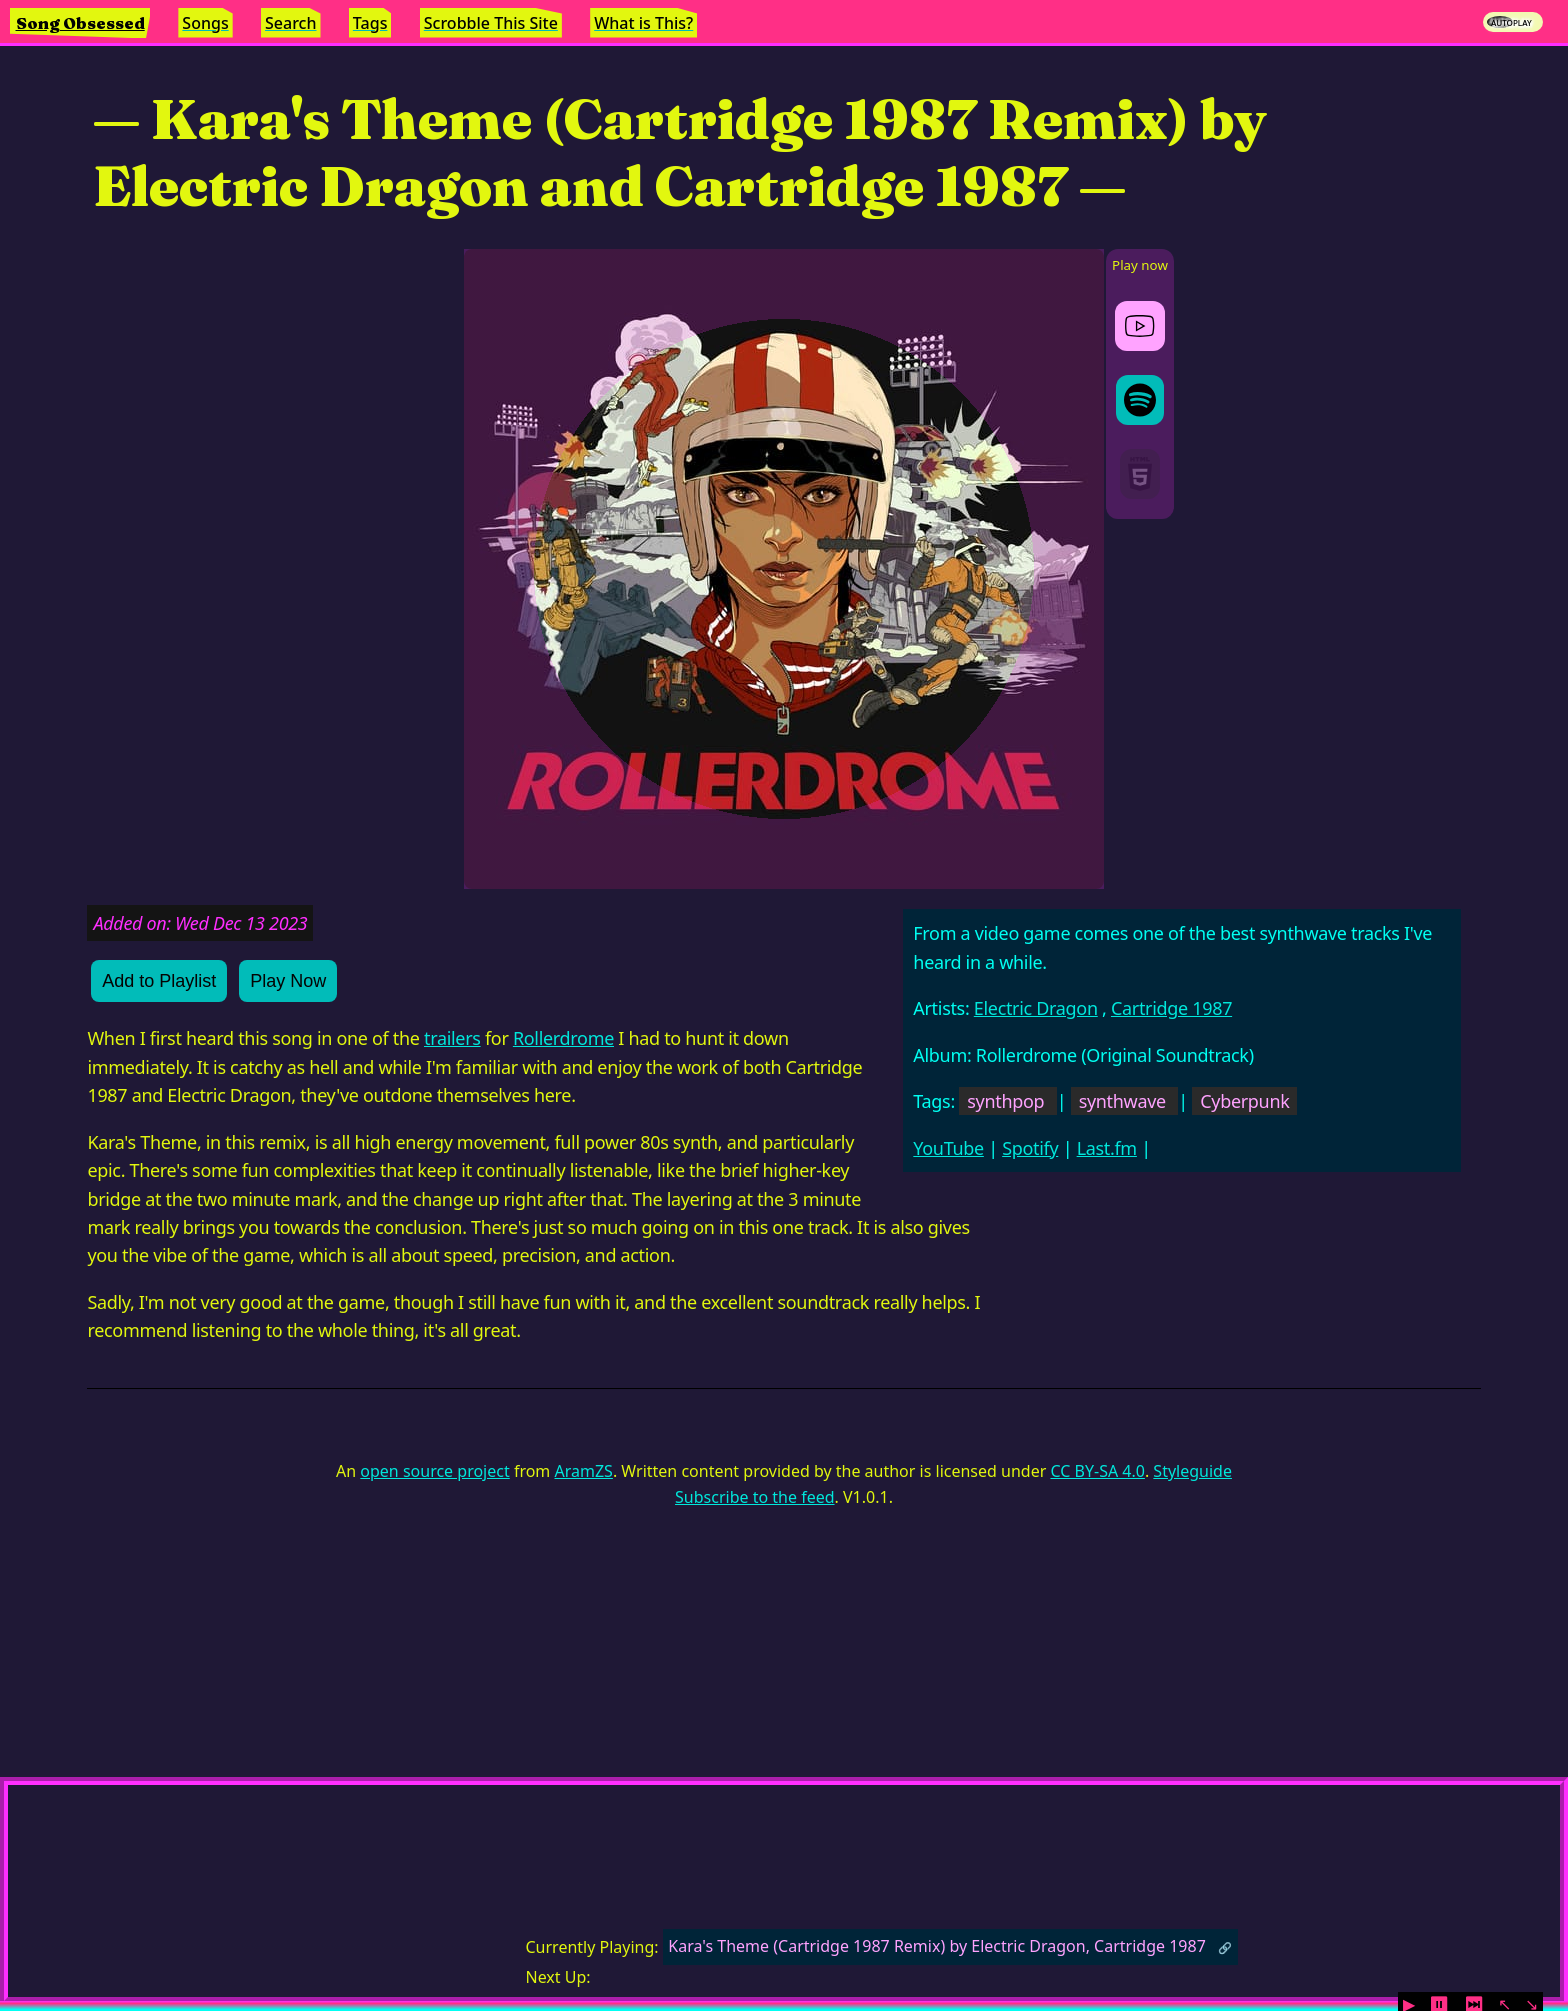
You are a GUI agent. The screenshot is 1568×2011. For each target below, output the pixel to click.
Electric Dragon (1036, 1008)
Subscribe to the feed (754, 1497)
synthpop (1005, 1101)
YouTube (948, 1148)
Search (290, 23)
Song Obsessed (80, 23)
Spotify (1030, 1148)
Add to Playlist (159, 981)
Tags (370, 23)
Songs (205, 23)
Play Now (288, 981)
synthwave (1122, 1101)
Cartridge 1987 (1171, 1008)
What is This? (643, 23)
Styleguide (1192, 1471)
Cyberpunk (1244, 1101)
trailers (452, 1038)
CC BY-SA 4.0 (1097, 1471)
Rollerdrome (563, 1038)
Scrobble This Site (491, 23)
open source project (434, 1471)
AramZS (584, 1471)
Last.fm (1107, 1148)
